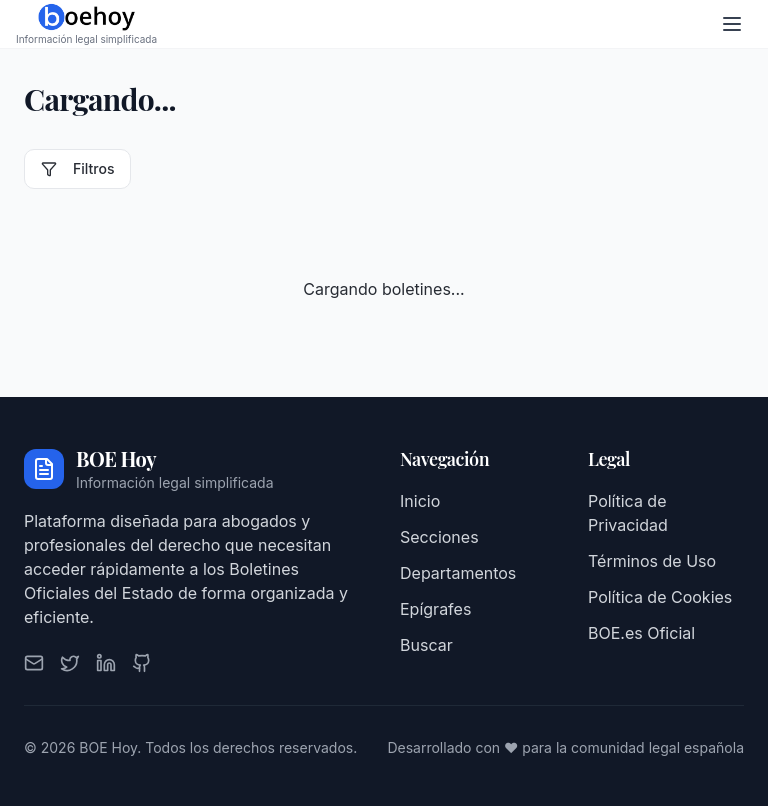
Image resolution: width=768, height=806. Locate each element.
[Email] (34, 663)
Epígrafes (435, 609)
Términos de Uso (652, 561)
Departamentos (458, 573)
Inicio (420, 501)
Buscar (426, 645)
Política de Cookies (660, 597)
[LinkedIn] (106, 663)
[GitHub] (142, 663)
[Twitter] (70, 663)
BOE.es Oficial (641, 633)
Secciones (439, 537)
